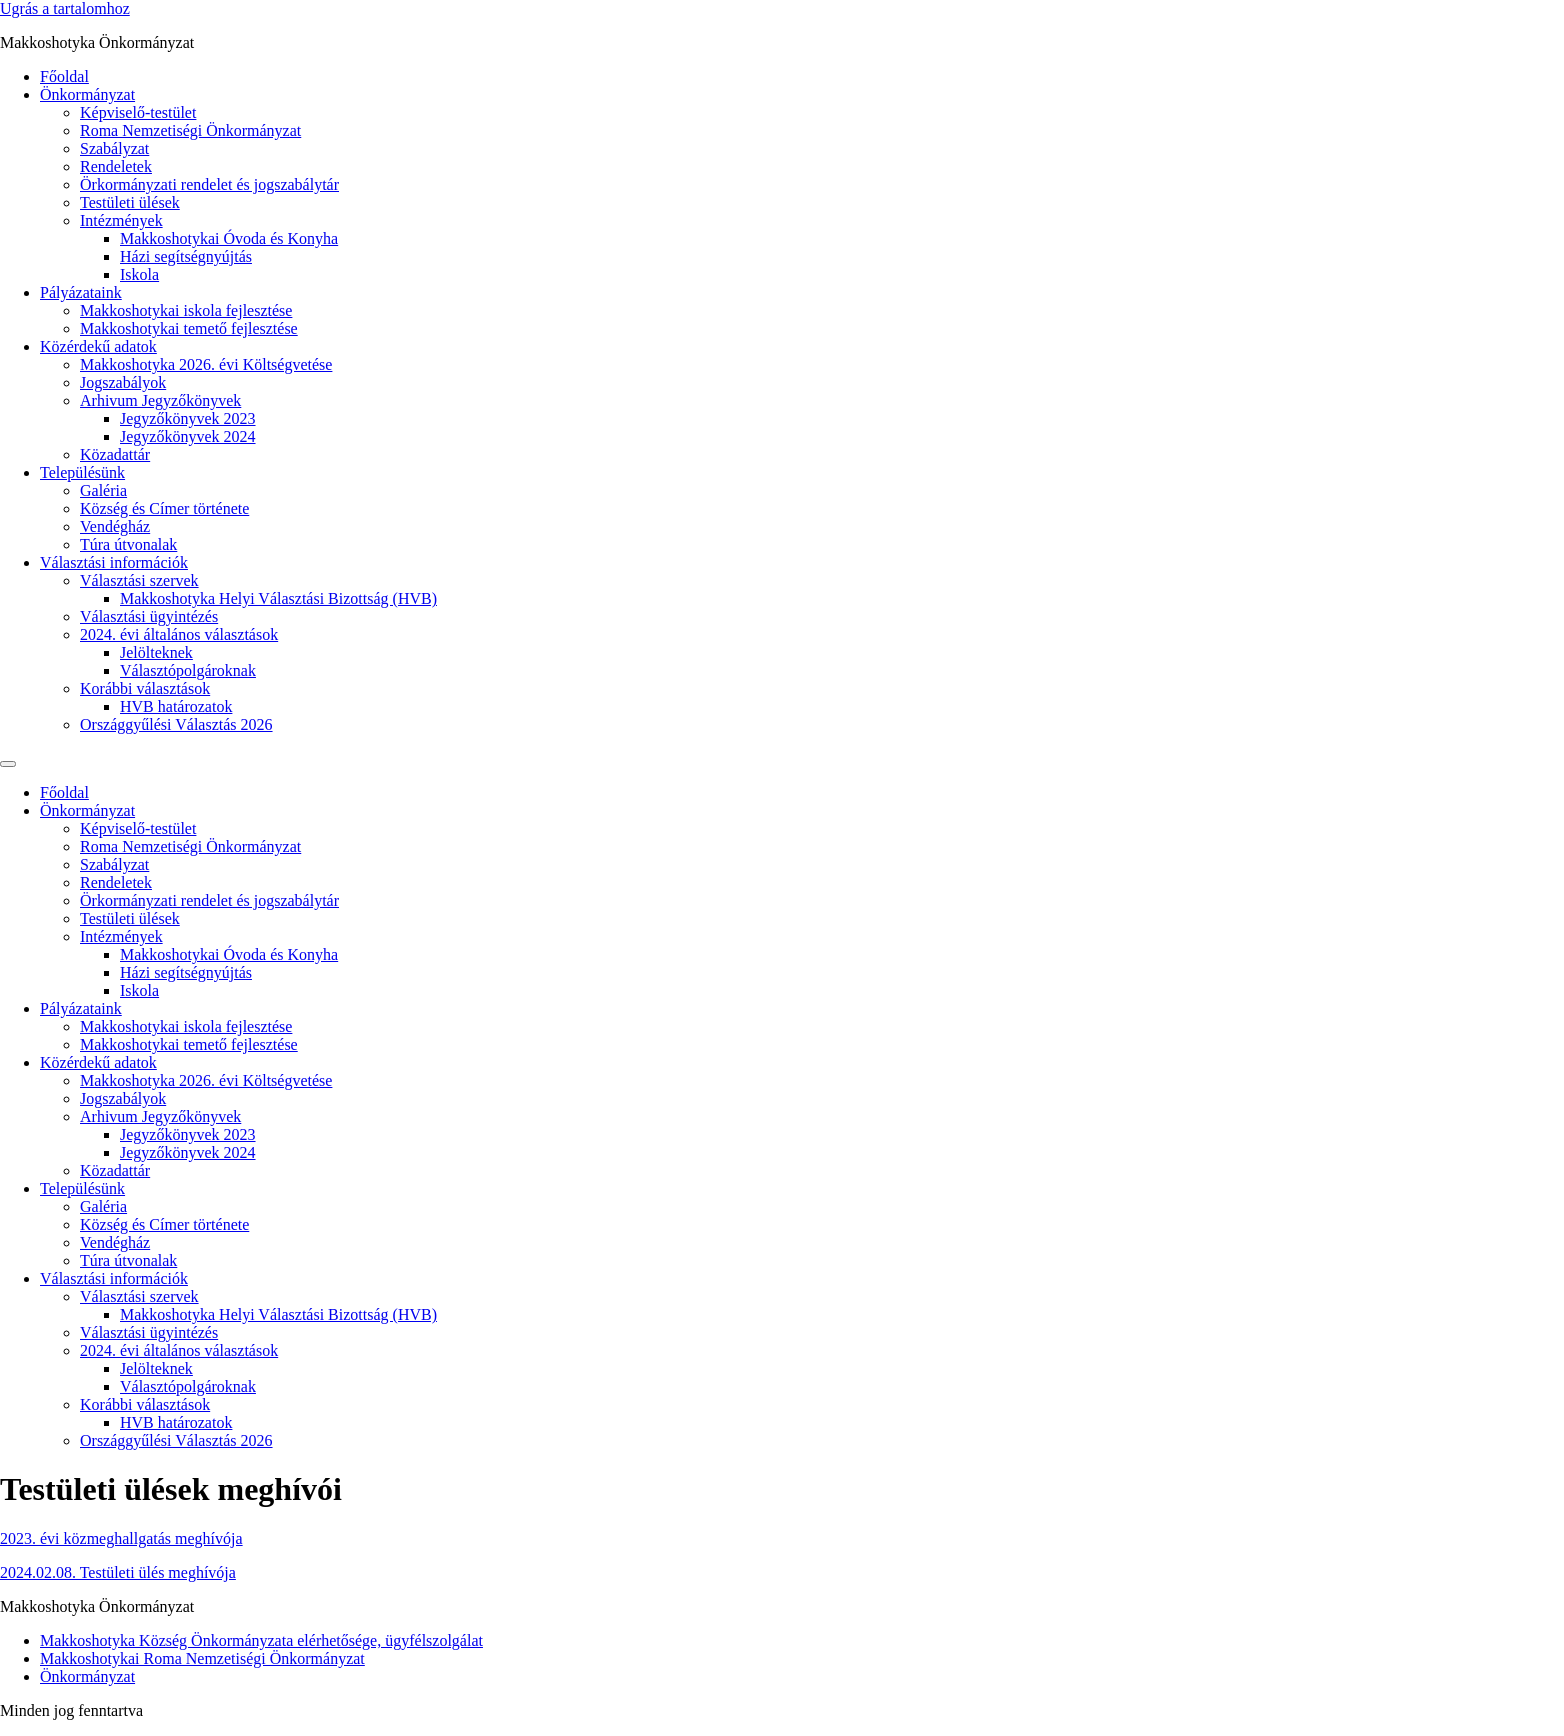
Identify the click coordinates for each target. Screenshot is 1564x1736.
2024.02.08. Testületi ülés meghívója (118, 1572)
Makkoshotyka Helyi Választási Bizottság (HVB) (278, 598)
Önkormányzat (87, 94)
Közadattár (115, 454)
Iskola (139, 274)
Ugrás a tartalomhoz (65, 8)
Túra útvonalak (128, 544)
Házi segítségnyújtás (186, 256)
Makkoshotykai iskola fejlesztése (186, 310)
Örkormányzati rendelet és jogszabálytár (209, 184)
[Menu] (8, 764)
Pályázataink (81, 292)
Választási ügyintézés (149, 616)
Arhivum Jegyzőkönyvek (160, 400)
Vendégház (115, 526)
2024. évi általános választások (179, 634)
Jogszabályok (123, 382)
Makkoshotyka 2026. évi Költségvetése (206, 364)
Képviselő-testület (138, 112)
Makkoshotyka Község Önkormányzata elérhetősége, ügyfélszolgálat (261, 1640)
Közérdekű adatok (98, 346)
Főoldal (64, 76)
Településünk (82, 472)
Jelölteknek (156, 652)
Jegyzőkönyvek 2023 (188, 418)
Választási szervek (139, 580)
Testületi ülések (130, 202)
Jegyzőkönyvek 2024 (188, 436)
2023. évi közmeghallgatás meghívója (121, 1538)
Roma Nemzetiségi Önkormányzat (190, 130)
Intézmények (121, 220)
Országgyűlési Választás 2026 (176, 724)
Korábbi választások (145, 688)
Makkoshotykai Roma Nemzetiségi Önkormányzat (202, 1658)
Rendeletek (116, 166)
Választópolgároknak (188, 670)
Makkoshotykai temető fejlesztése (189, 328)
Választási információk (114, 562)
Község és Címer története (164, 508)
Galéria (103, 490)
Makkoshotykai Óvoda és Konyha (229, 238)
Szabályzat (114, 148)
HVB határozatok (176, 706)
